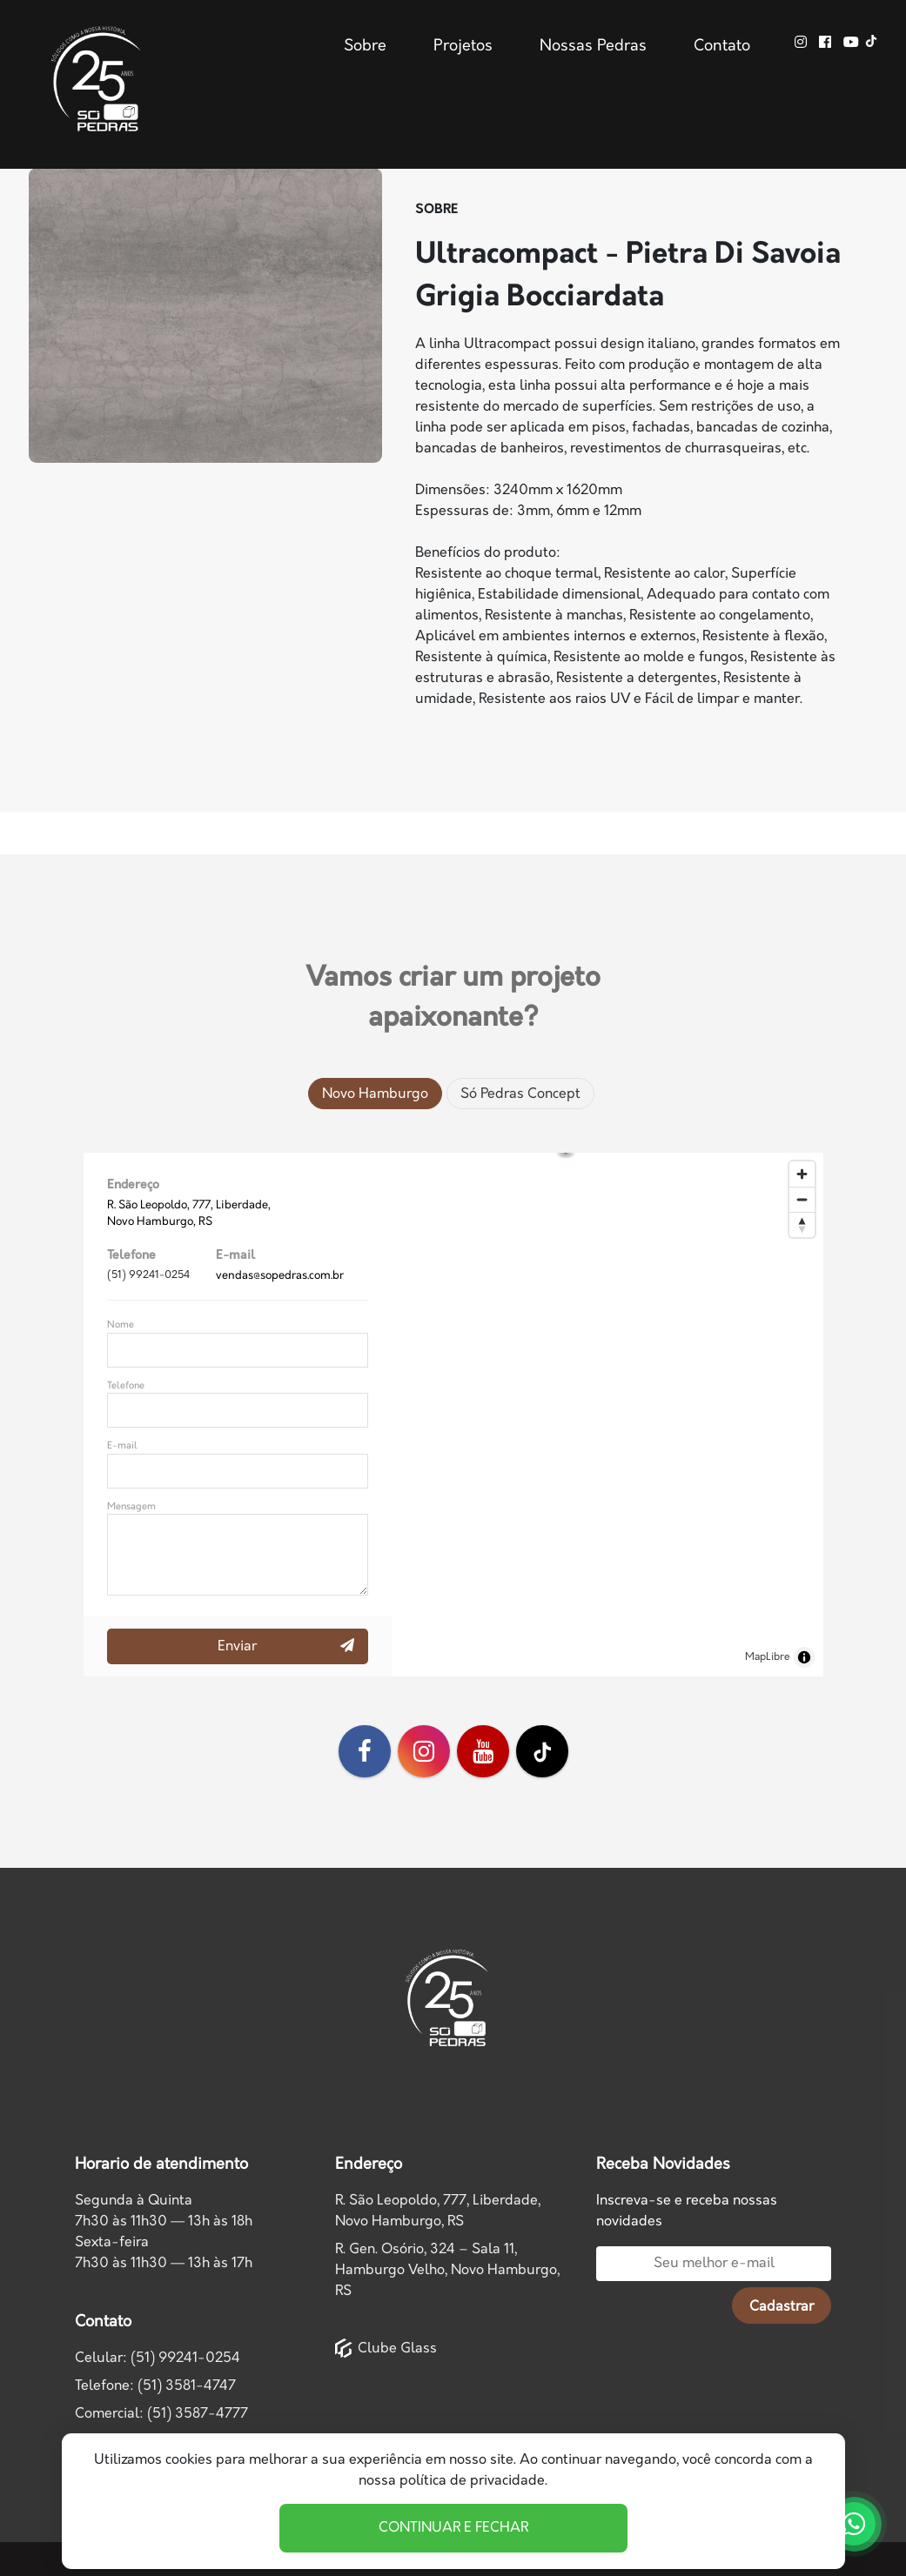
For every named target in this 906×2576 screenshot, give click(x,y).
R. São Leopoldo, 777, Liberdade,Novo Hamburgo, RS (437, 2211)
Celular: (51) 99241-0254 (157, 2358)
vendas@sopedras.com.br (280, 1275)
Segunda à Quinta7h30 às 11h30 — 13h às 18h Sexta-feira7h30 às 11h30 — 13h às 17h (163, 2232)
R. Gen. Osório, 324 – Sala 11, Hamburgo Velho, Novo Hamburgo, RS (447, 2270)
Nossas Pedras (593, 46)
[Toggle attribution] (804, 1657)
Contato (722, 46)
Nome (120, 1324)
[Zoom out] (802, 1199)
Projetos (463, 46)
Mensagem (131, 1506)
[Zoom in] (802, 1174)
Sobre (365, 46)
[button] (607, 1402)
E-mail (122, 1445)
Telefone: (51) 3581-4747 (155, 2386)
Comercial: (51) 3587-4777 (161, 2413)
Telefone (125, 1385)
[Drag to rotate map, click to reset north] (802, 1224)
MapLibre (767, 1656)
